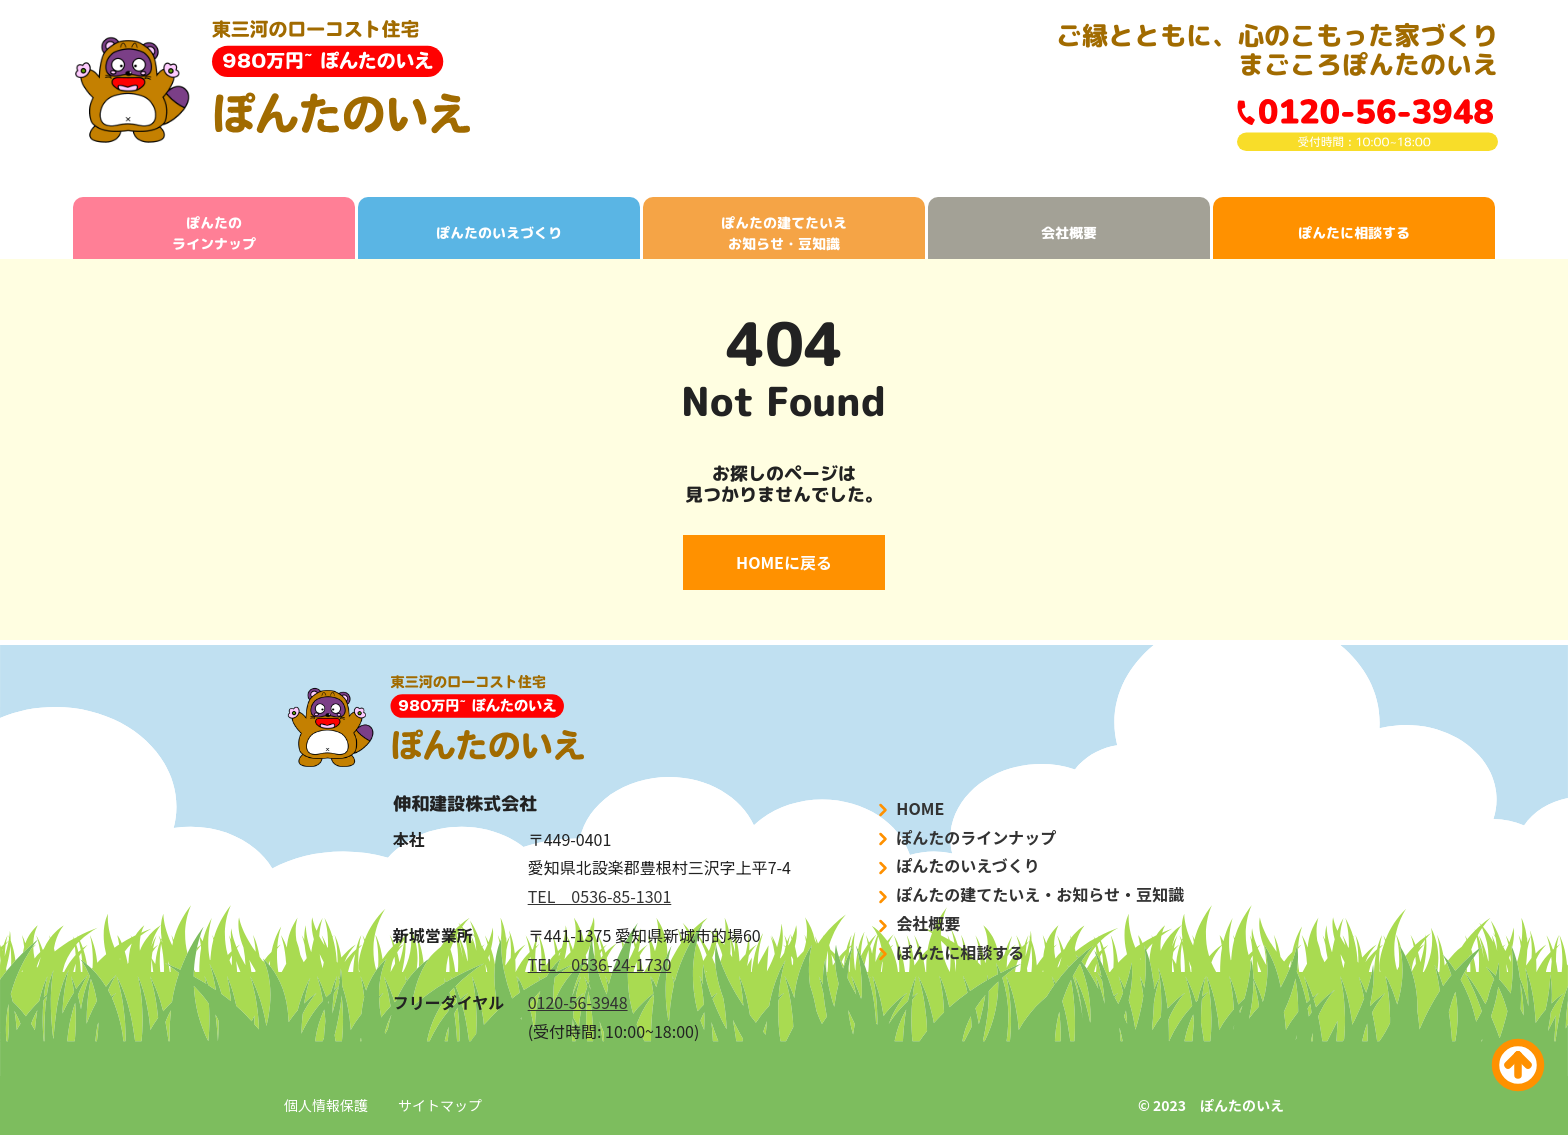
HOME (909, 808)
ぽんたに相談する (1354, 232)
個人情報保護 (326, 1105)
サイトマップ (440, 1105)
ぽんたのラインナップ (214, 233)
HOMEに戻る (784, 562)
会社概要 (1069, 232)
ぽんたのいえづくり (499, 232)
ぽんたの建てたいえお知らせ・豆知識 (784, 233)
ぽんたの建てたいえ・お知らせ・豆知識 (1028, 894)
